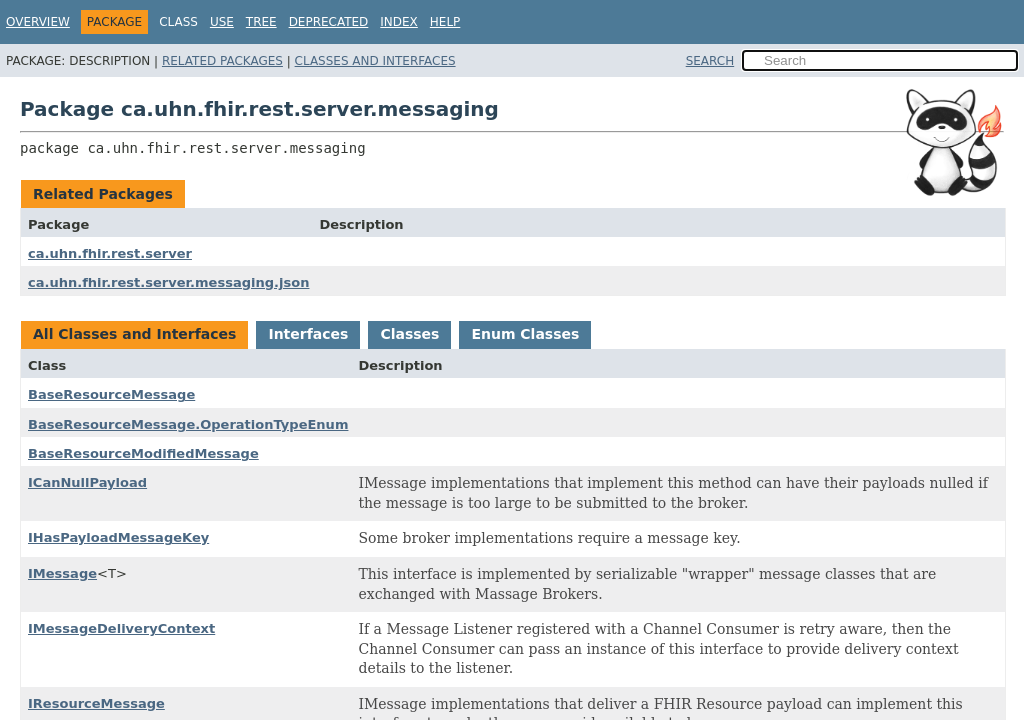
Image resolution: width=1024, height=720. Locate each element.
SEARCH (710, 61)
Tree (261, 22)
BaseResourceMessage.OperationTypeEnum (188, 424)
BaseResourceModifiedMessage (143, 453)
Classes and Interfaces (375, 61)
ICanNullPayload (87, 482)
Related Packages (222, 61)
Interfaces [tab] (308, 334)
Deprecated (329, 22)
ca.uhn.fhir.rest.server (110, 253)
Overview (38, 22)
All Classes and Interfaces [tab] (134, 334)
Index (399, 22)
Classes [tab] (409, 334)
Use (222, 22)
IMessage (62, 573)
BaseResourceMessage (111, 394)
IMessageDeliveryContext (121, 628)
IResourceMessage (96, 703)
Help (445, 22)
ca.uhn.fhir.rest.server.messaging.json (168, 282)
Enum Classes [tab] (525, 334)
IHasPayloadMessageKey (118, 537)
